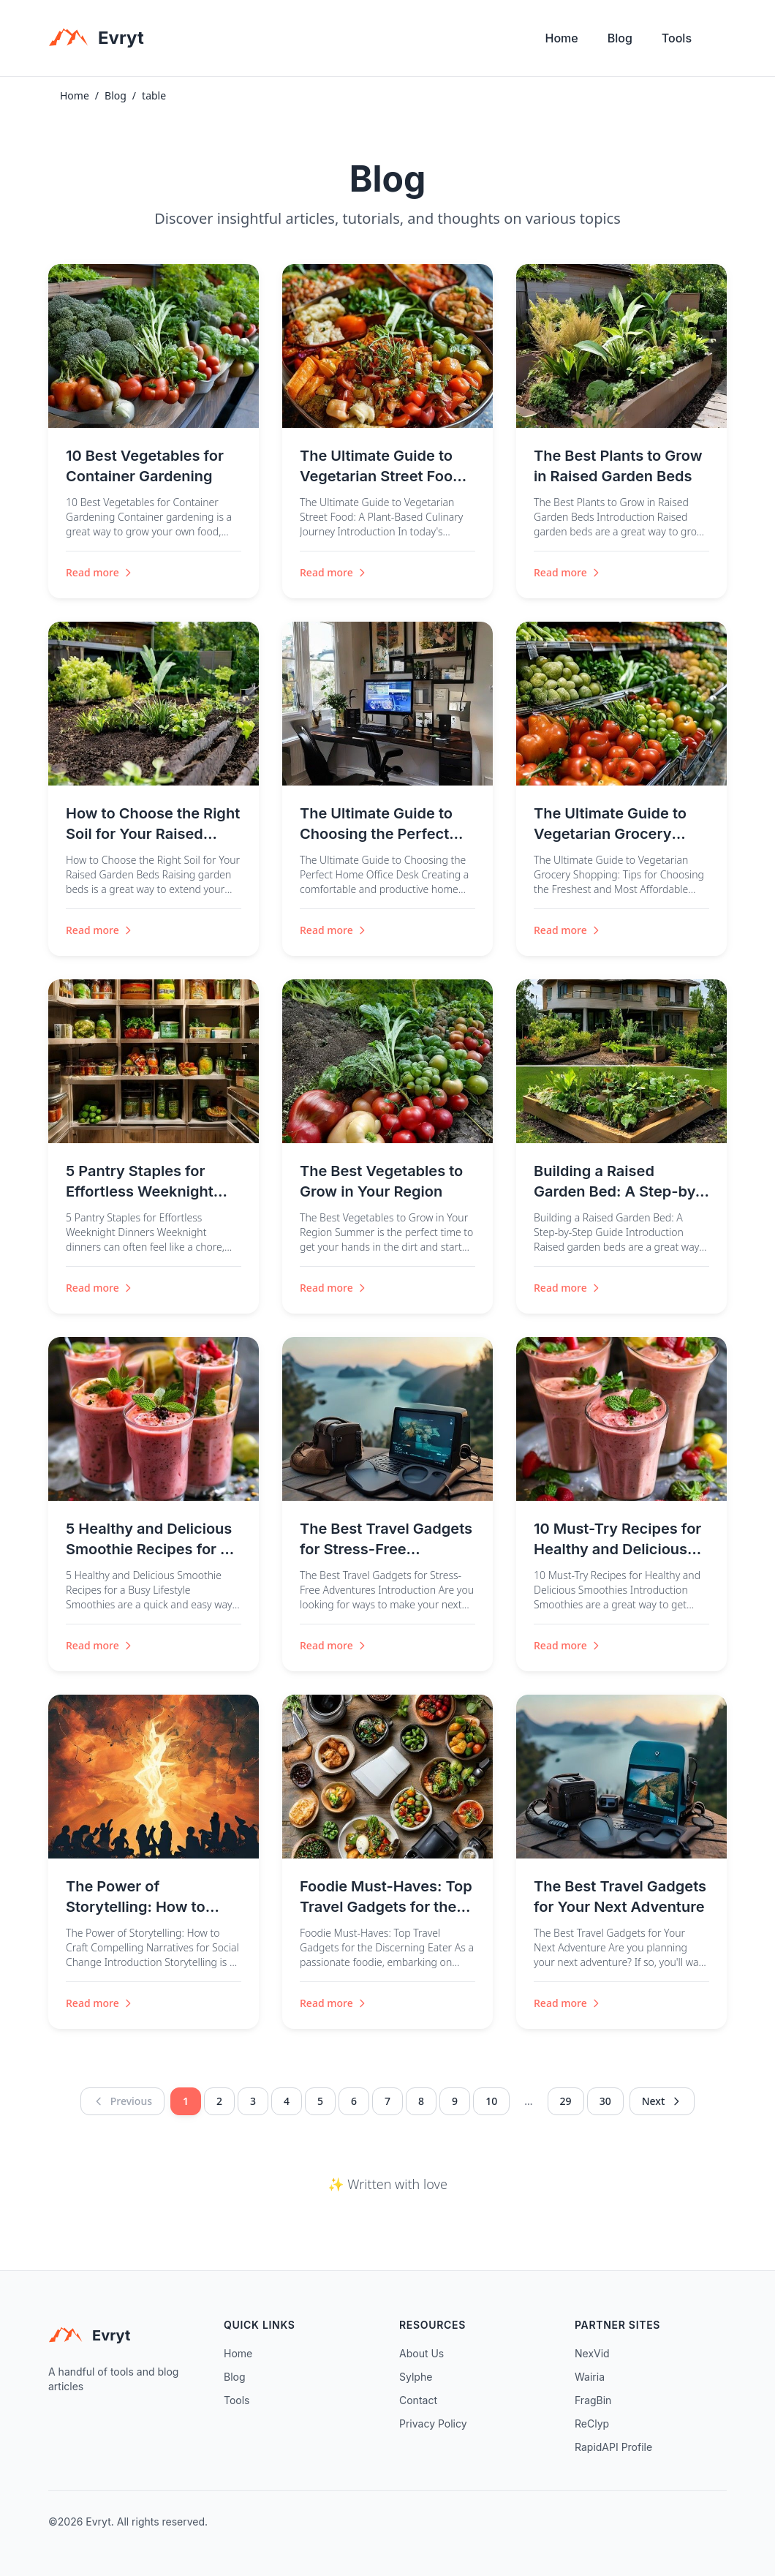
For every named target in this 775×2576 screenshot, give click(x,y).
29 (566, 2101)
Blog (620, 38)
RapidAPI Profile (613, 2447)
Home (561, 38)
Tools (677, 38)
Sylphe (415, 2376)
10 (491, 2101)
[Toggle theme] (721, 42)
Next (662, 2101)
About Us (421, 2353)
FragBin (593, 2400)
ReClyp (592, 2423)
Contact (418, 2400)
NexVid (592, 2353)
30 (605, 2101)
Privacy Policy (433, 2423)
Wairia (590, 2376)
